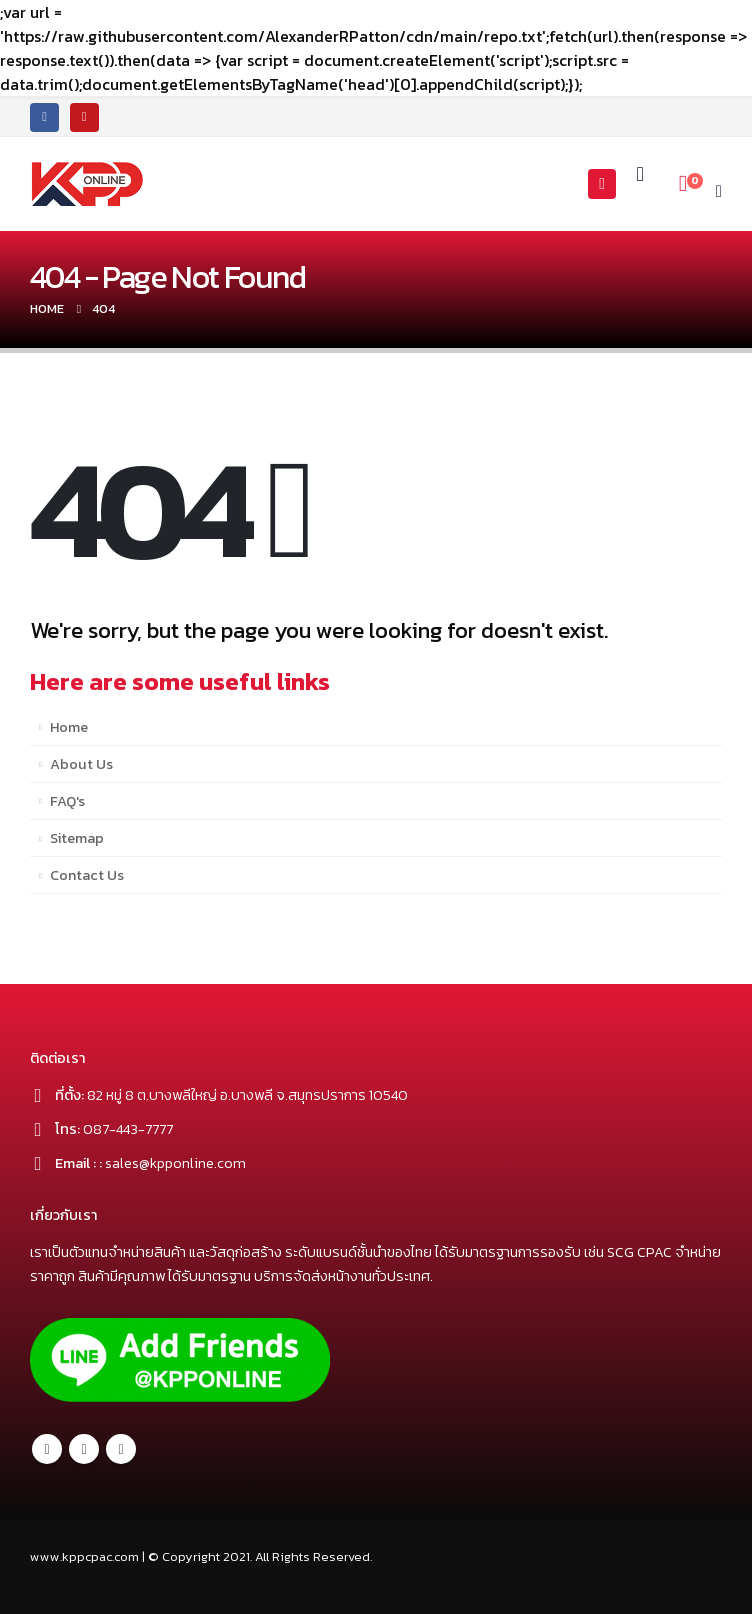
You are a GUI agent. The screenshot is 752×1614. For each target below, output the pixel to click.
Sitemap (77, 838)
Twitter (84, 1449)
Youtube (121, 1449)
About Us (81, 764)
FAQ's (67, 801)
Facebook (47, 1449)
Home (69, 727)
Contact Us (87, 875)
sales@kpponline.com (175, 1163)
